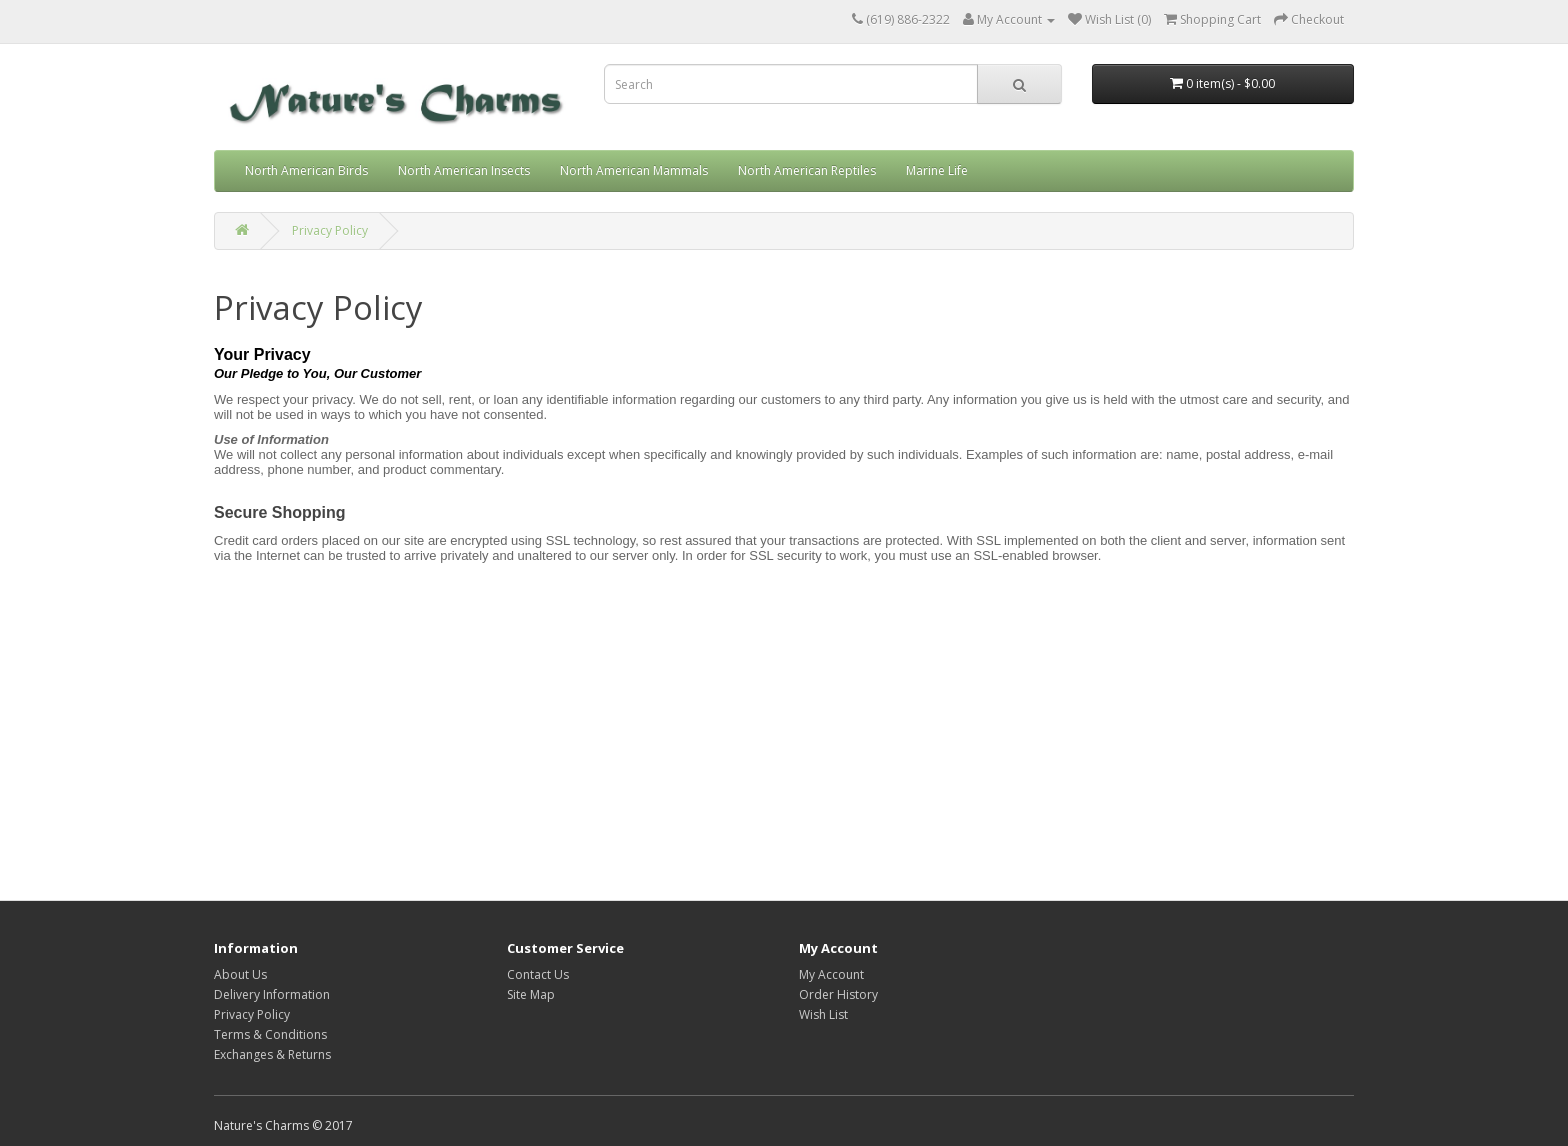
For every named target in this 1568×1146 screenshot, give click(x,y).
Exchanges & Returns (272, 1054)
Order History (838, 994)
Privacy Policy (330, 230)
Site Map (531, 994)
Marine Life (937, 170)
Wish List (823, 1014)
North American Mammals (634, 170)
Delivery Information (272, 994)
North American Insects (464, 170)
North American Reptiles (807, 170)
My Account (831, 974)
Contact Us (538, 974)
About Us (240, 974)
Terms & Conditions (270, 1034)
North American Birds (306, 170)
